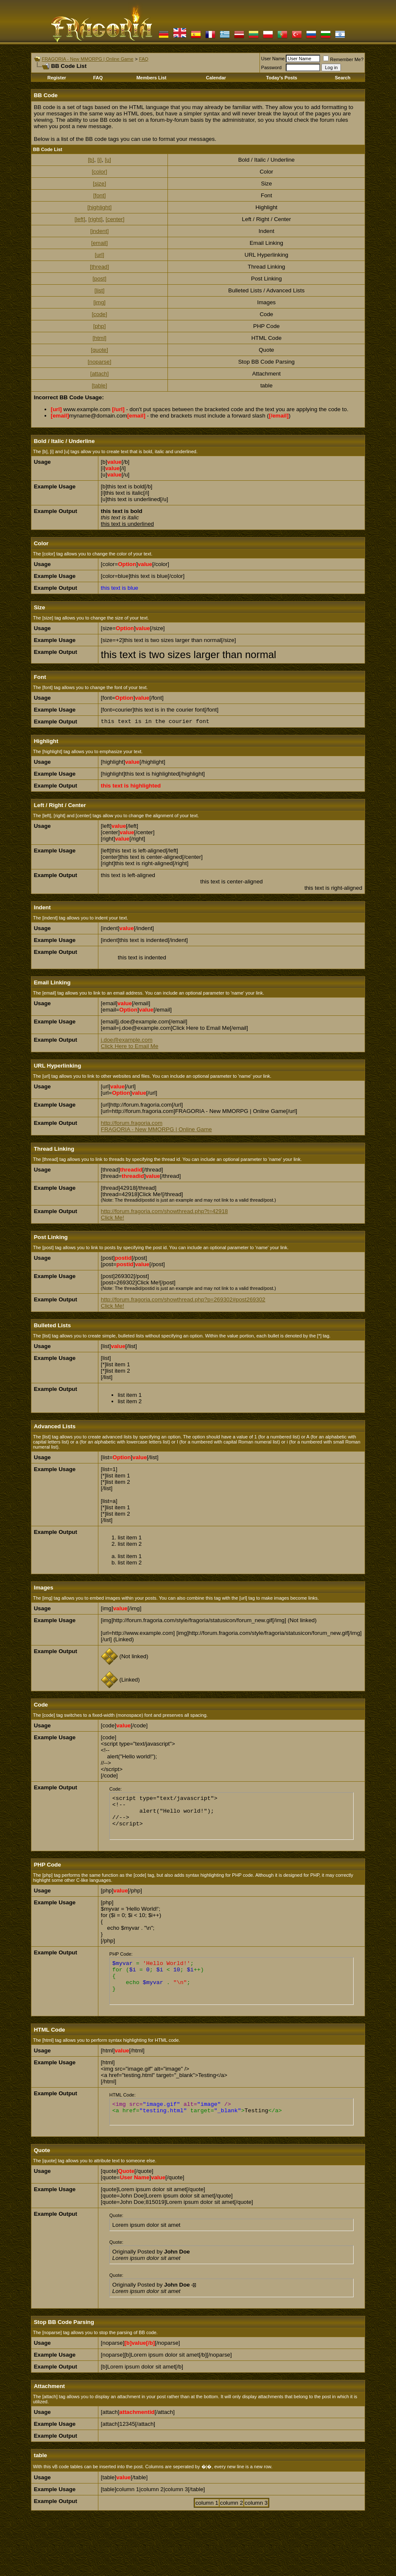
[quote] (99, 350)
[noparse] (100, 362)
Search (343, 77)
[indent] (99, 231)
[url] (99, 255)
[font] (99, 195)
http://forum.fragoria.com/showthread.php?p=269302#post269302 (183, 1299)
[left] (80, 219)
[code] (99, 314)
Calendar (216, 77)
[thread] (99, 266)
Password (271, 67)
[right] (95, 219)
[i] (99, 160)
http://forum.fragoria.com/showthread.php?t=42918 (164, 1211)
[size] (99, 183)
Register (56, 77)
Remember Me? (343, 59)
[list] (100, 290)
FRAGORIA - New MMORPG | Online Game (87, 59)
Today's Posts (281, 77)
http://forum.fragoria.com (131, 1123)
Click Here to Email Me (130, 1046)
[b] (91, 160)
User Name (273, 58)
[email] (99, 243)
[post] (99, 278)
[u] (108, 160)
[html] (99, 338)
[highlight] (99, 207)
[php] (99, 326)
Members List (152, 77)
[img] (99, 302)
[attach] (99, 373)
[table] (99, 385)
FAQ (143, 59)
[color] (99, 171)
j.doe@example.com (127, 1040)
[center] (115, 219)
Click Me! (112, 1217)
